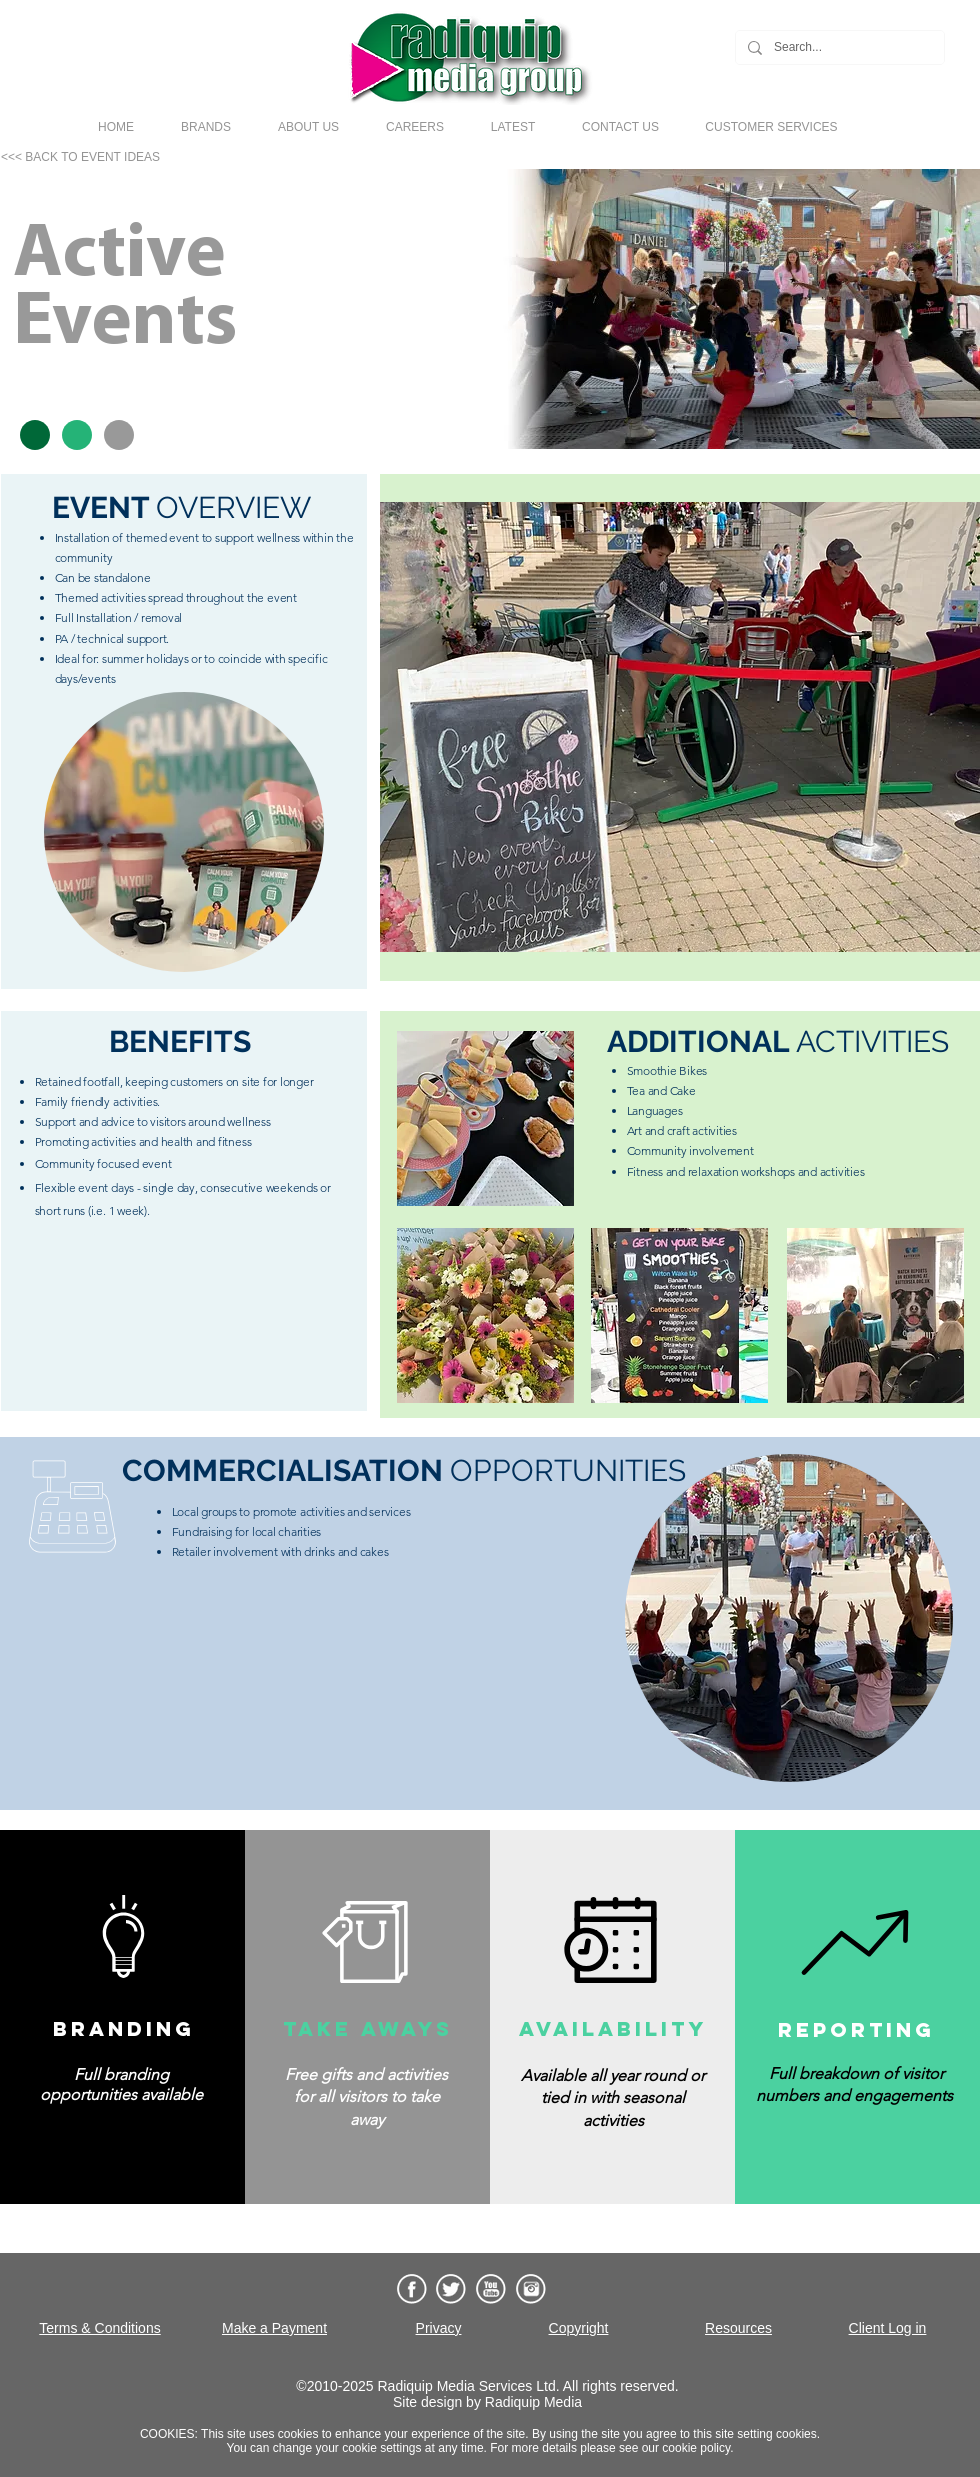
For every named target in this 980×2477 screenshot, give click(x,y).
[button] (205, 127)
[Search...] (838, 47)
